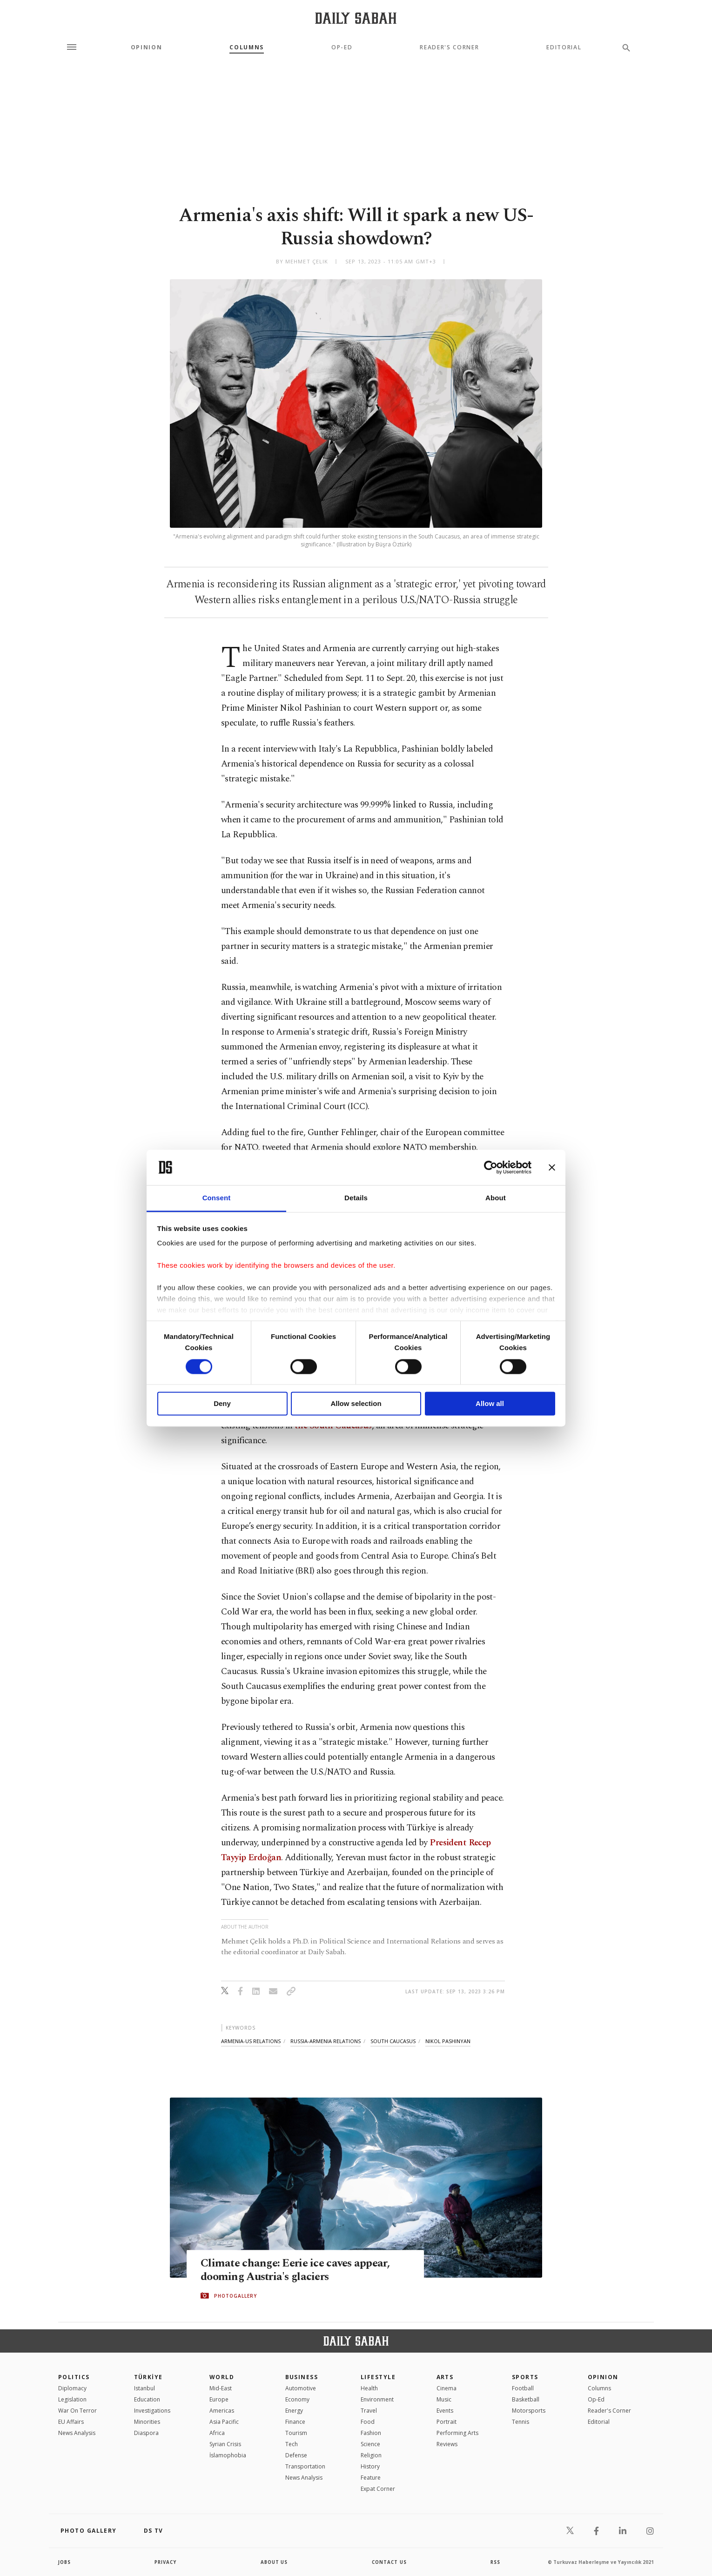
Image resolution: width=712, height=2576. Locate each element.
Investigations (152, 2411)
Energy (294, 2411)
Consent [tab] (216, 1198)
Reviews (447, 2444)
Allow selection (355, 1404)
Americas (221, 2411)
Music (444, 2399)
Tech (291, 2444)
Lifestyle (378, 2377)
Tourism (296, 2433)
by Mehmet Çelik (302, 261)
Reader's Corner (449, 47)
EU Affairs (71, 2422)
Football (523, 2388)
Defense (296, 2455)
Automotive (300, 2388)
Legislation (72, 2399)
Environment (377, 2399)
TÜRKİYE (148, 2377)
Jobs (65, 2562)
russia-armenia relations (325, 2041)
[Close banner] (552, 1167)
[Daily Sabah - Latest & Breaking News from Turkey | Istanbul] (355, 18)
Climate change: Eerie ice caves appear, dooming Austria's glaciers (298, 2270)
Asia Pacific (224, 2422)
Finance (295, 2422)
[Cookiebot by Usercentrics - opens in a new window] (490, 1167)
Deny (222, 1404)
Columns (246, 47)
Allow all (490, 1404)
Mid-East (220, 2388)
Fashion (371, 2433)
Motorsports (528, 2411)
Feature (371, 2478)
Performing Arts (457, 2433)
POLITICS (74, 2377)
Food (368, 2422)
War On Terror (77, 2411)
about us (274, 2562)
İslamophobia (227, 2455)
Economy (297, 2399)
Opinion (146, 47)
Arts (445, 2377)
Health (369, 2388)
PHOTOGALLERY (235, 2296)
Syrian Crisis (225, 2444)
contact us (389, 2562)
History (370, 2466)
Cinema (447, 2388)
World (221, 2377)
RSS (495, 2562)
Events (445, 2411)
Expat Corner (378, 2489)
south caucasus (393, 2041)
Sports (525, 2377)
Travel (369, 2411)
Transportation (305, 2466)
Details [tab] (356, 1198)
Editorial (563, 47)
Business (301, 2377)
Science (370, 2444)
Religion (371, 2455)
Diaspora (146, 2433)
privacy (166, 2562)
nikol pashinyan (447, 2041)
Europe (218, 2399)
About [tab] (495, 1198)
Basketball (525, 2399)
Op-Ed (341, 47)
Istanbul (144, 2388)
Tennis (520, 2422)
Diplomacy (72, 2388)
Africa (217, 2433)
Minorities (147, 2422)
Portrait (447, 2422)
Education (147, 2399)
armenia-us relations (251, 2041)
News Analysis (76, 2433)
